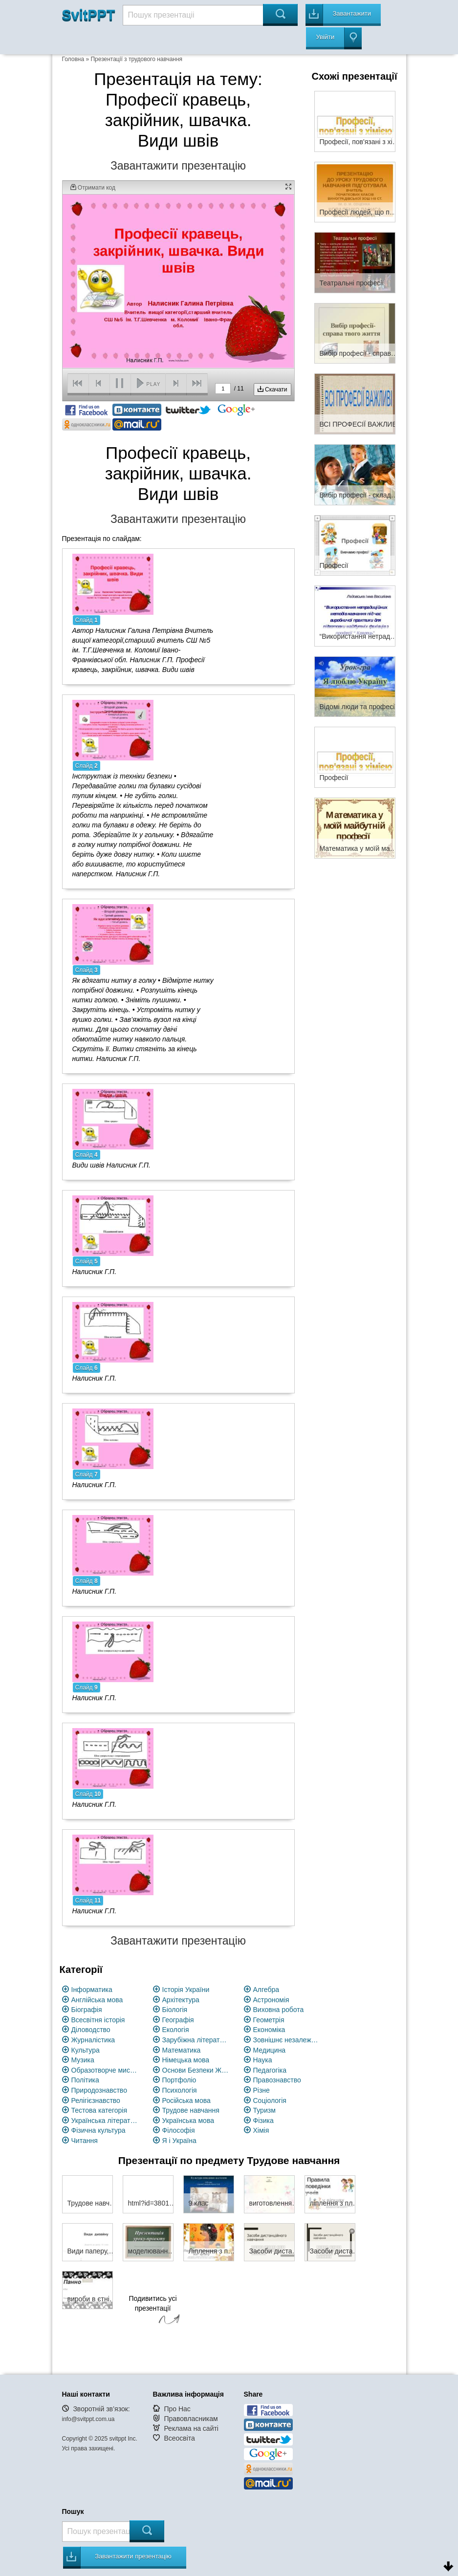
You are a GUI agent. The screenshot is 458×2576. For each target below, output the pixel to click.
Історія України (186, 1989)
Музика (82, 2060)
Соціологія (269, 2100)
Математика (181, 2050)
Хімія (261, 2130)
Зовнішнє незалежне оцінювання (287, 2040)
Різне (261, 2090)
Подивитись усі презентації (153, 2311)
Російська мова (186, 2100)
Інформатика (91, 1989)
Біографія (86, 2009)
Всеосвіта (179, 2438)
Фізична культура (98, 2130)
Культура (85, 2050)
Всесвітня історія (98, 2020)
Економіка (269, 2030)
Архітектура (180, 2000)
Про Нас (177, 2409)
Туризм (264, 2110)
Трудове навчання (190, 2110)
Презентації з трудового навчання (136, 59)
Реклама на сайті (191, 2428)
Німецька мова (186, 2060)
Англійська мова (97, 2000)
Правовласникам (191, 2419)
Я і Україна (179, 2140)
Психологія (179, 2090)
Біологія (175, 2009)
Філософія (178, 2130)
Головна (73, 59)
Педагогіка (270, 2070)
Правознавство (277, 2080)
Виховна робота (278, 2009)
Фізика (263, 2120)
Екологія (175, 2030)
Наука (262, 2060)
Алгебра (266, 1989)
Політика (85, 2080)
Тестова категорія (99, 2110)
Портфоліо (179, 2080)
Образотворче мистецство (105, 2070)
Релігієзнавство (95, 2100)
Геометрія (268, 2020)
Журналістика (93, 2040)
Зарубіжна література (196, 2040)
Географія (178, 2020)
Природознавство (99, 2090)
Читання (84, 2140)
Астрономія (271, 2000)
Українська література (105, 2120)
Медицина (269, 2050)
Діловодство (90, 2030)
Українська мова (188, 2120)
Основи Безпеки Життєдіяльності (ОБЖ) (196, 2070)
